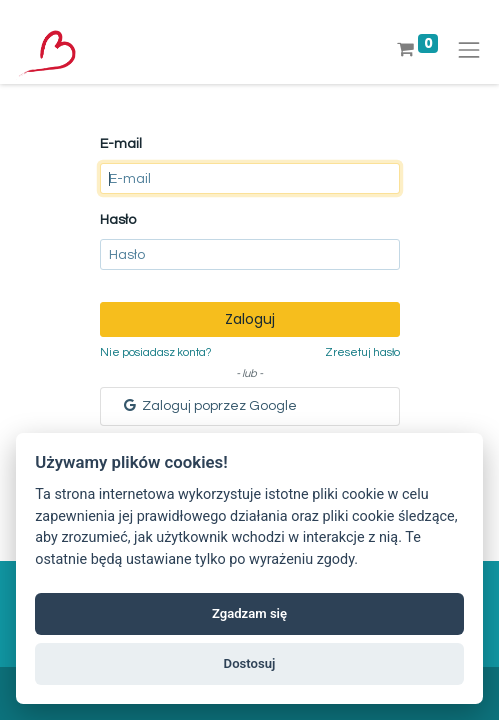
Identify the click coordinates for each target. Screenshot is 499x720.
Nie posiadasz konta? (155, 352)
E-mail (121, 144)
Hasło (118, 220)
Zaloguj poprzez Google (209, 405)
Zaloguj (250, 319)
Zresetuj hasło (362, 352)
